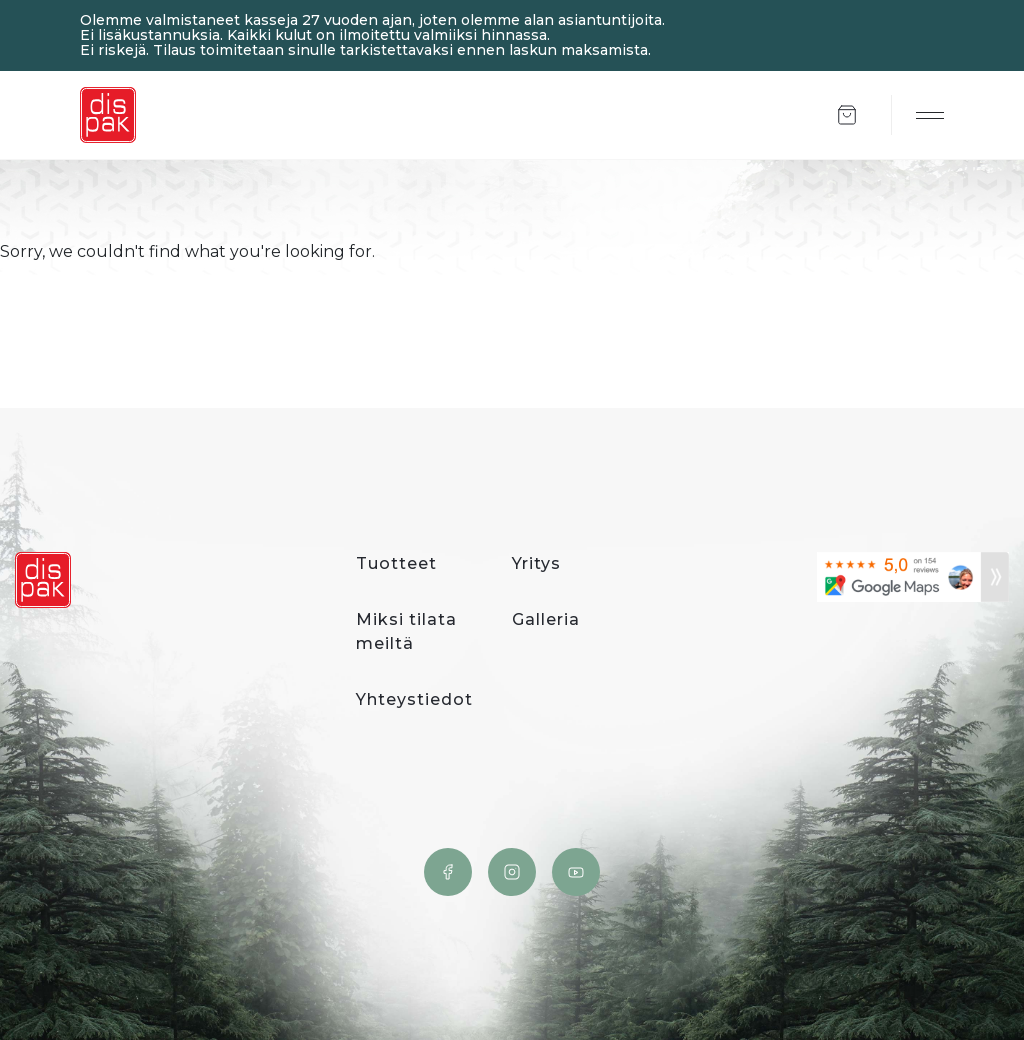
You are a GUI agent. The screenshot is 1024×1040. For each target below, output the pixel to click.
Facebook (448, 872)
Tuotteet (396, 563)
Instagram (512, 872)
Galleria (546, 619)
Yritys (536, 563)
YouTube (576, 872)
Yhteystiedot (414, 699)
